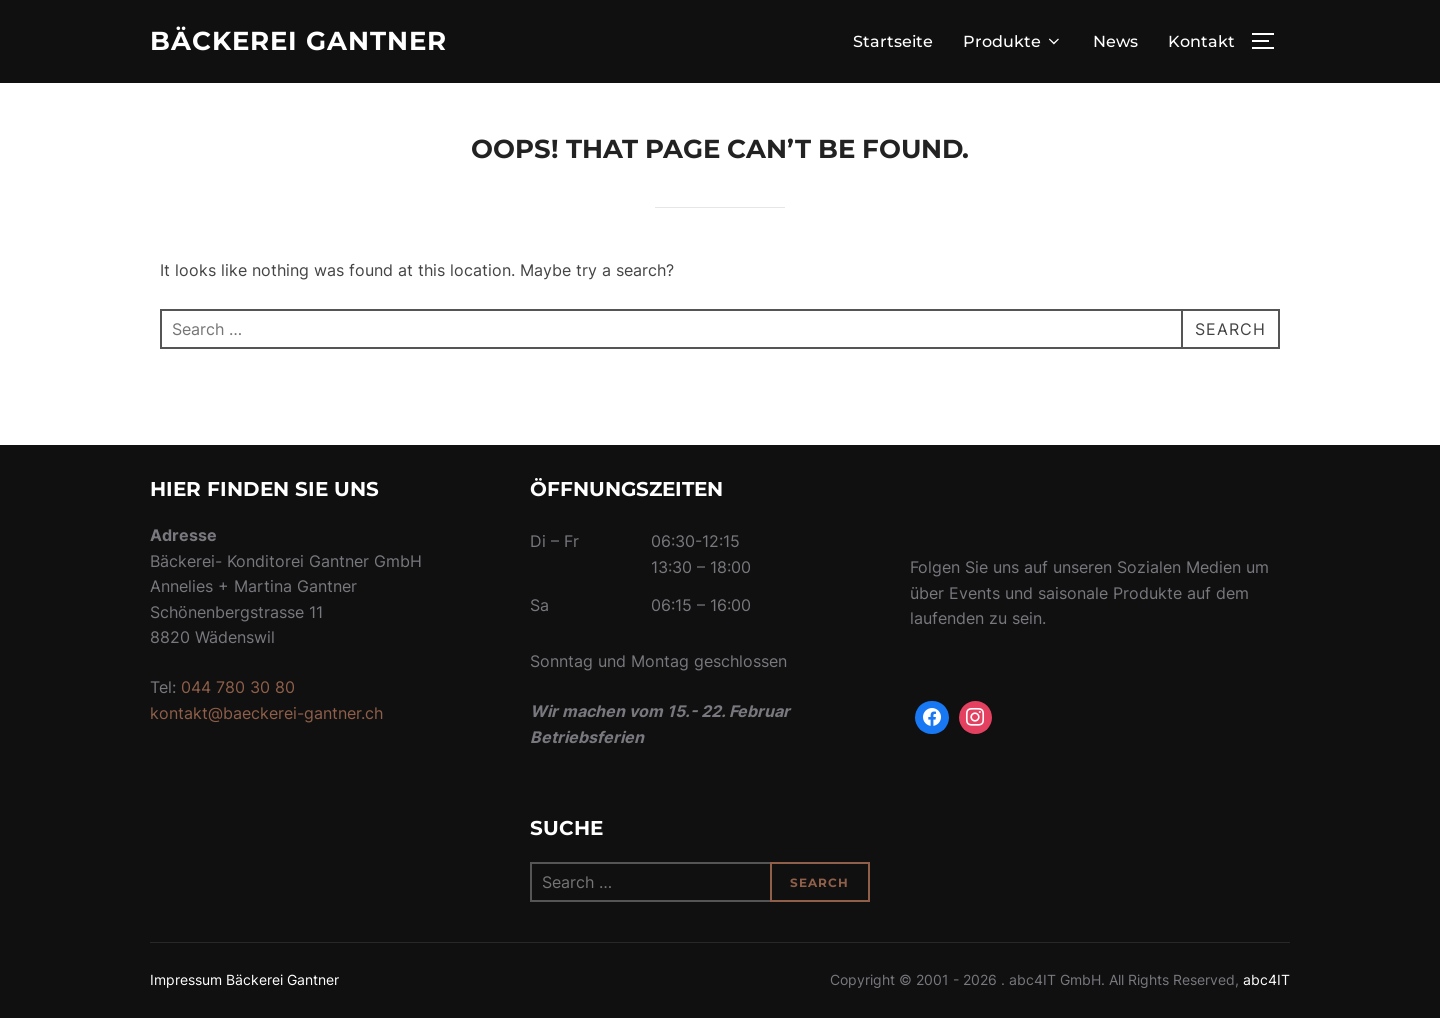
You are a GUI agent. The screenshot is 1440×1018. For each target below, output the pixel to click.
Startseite (893, 41)
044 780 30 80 (238, 687)
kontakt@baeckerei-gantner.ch (266, 713)
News (1115, 41)
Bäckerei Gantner (298, 41)
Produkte (1013, 41)
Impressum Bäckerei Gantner (244, 979)
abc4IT (1266, 979)
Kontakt (1201, 41)
